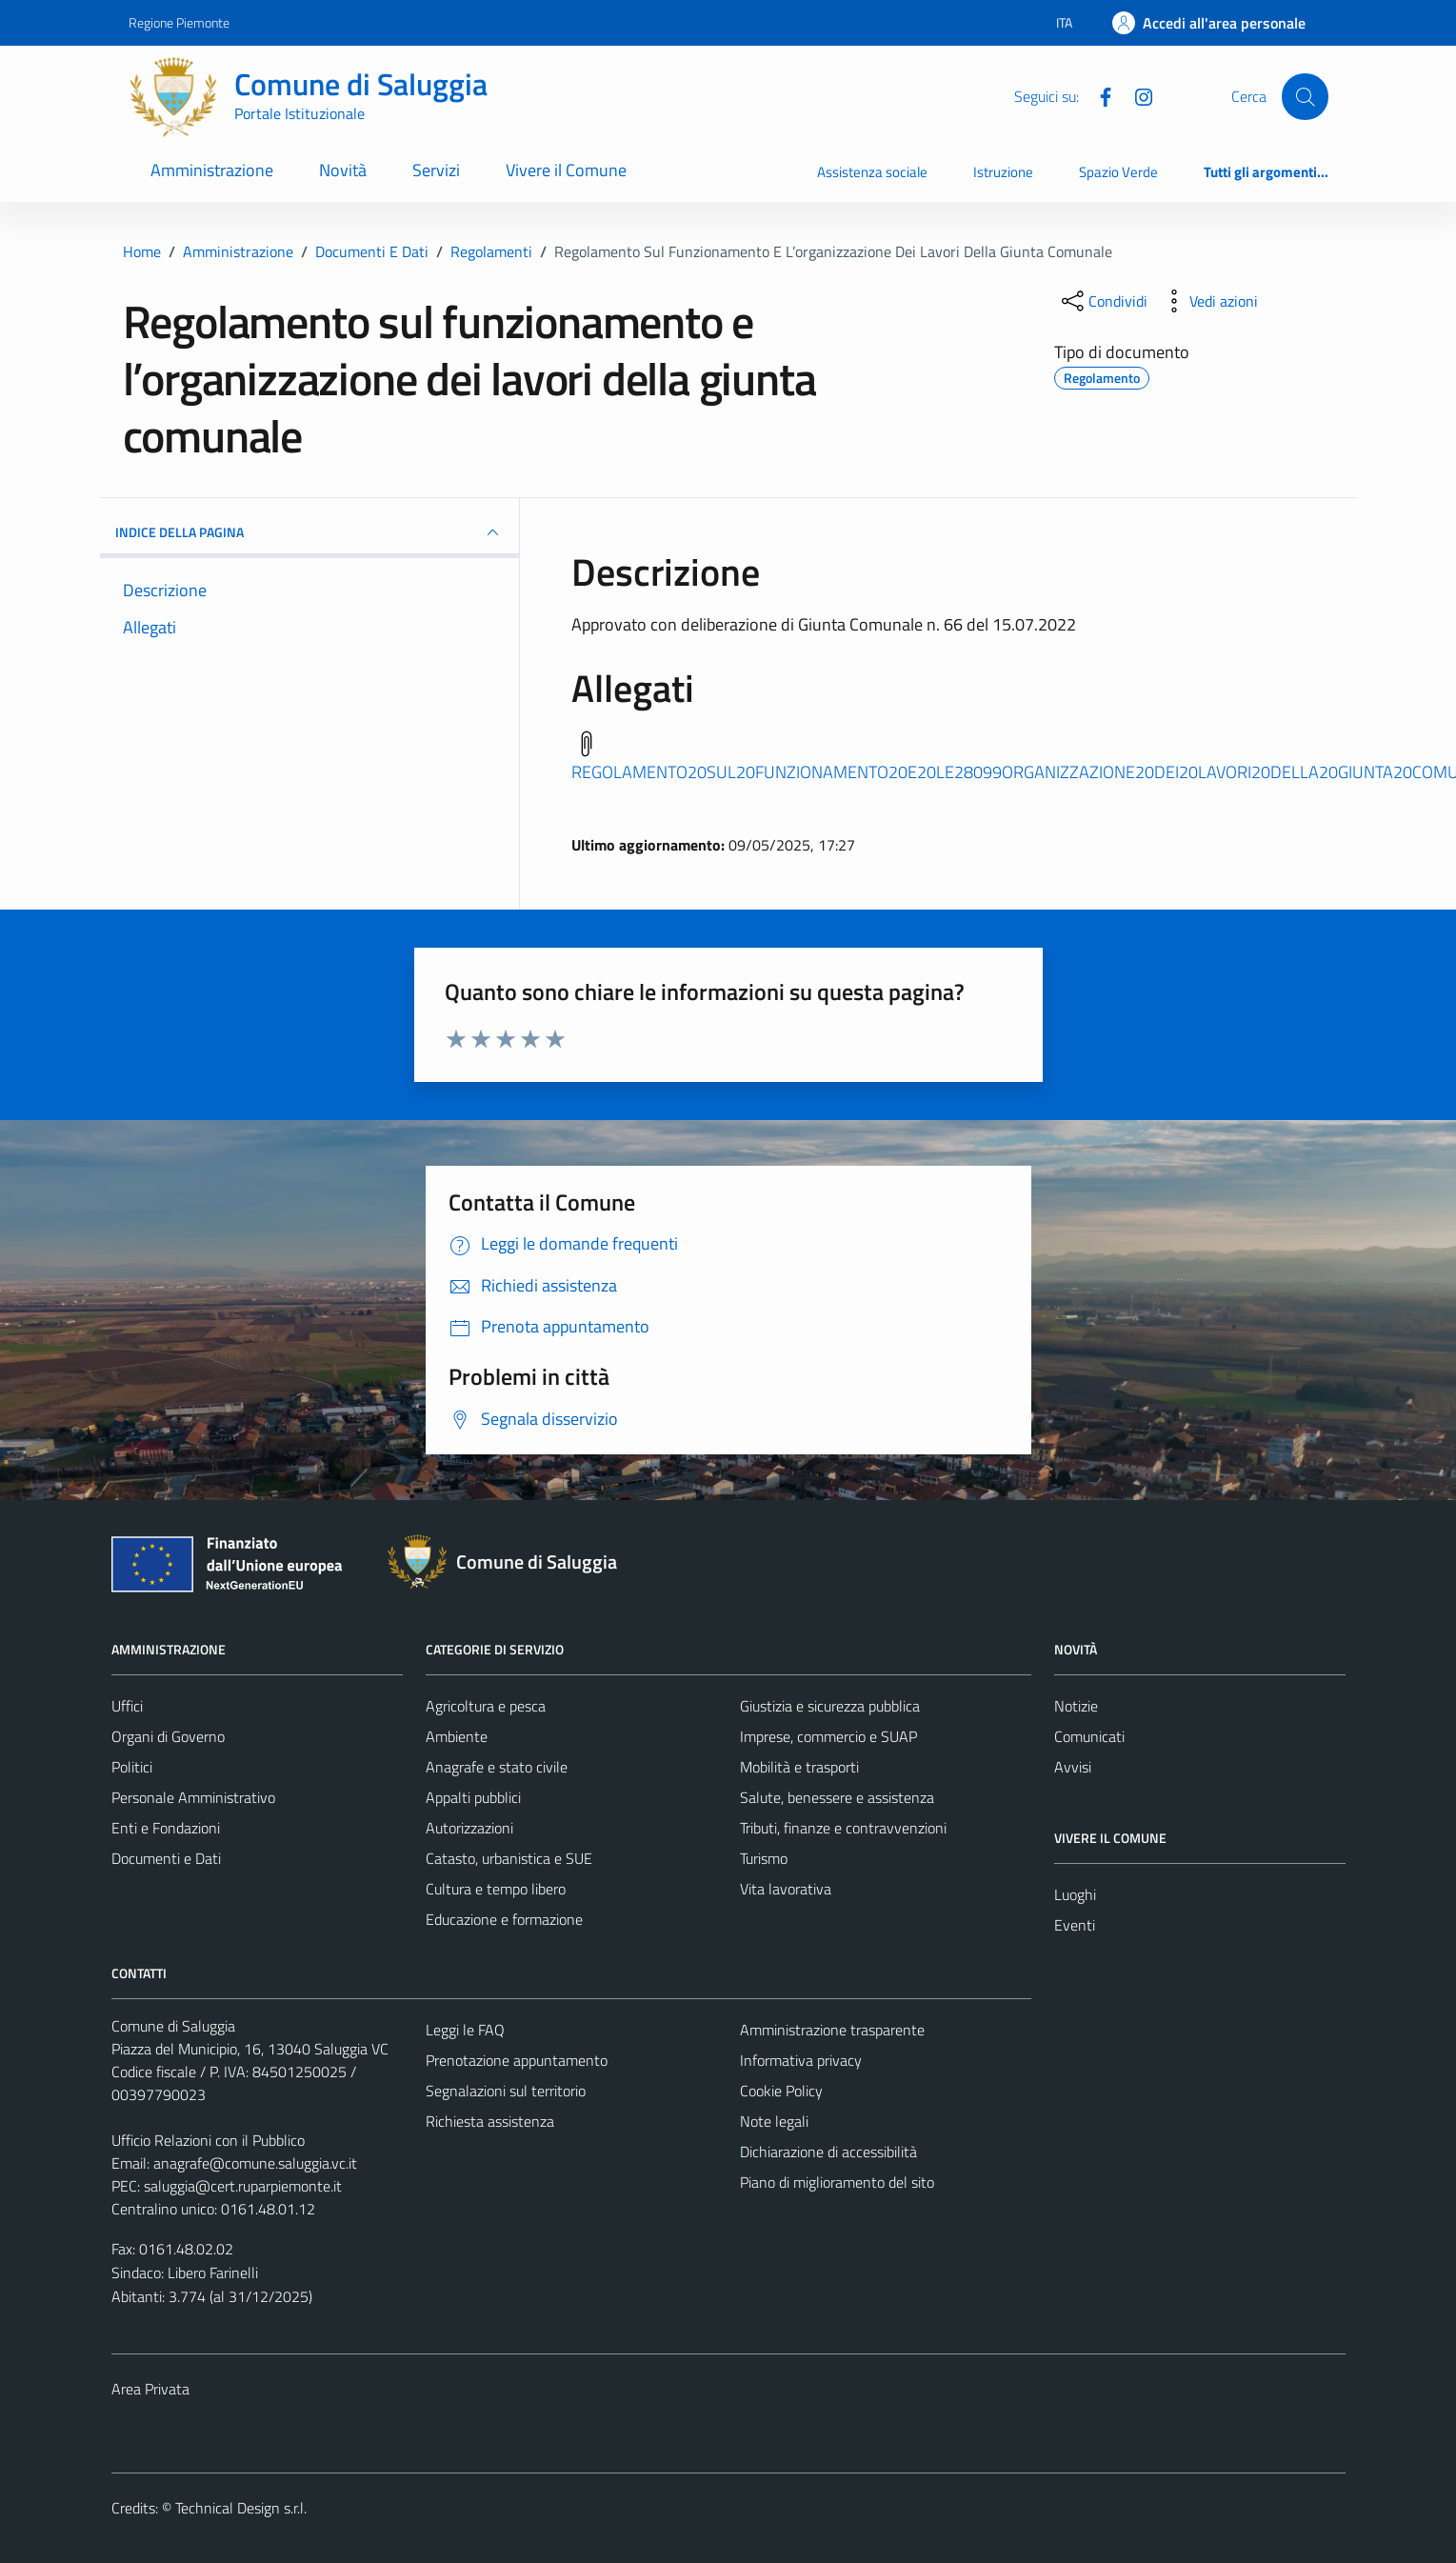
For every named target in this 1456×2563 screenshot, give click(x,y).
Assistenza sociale (872, 172)
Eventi (1074, 1924)
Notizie (1076, 1705)
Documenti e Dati (166, 1858)
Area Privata (150, 2388)
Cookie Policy (781, 2090)
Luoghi (1075, 1894)
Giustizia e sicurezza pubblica (830, 1705)
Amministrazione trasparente (832, 2029)
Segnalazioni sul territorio (506, 2090)
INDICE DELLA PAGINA (309, 532)
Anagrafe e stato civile (497, 1766)
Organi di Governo (168, 1736)
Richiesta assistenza (490, 2121)
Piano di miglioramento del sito (837, 2182)
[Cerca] (1304, 96)
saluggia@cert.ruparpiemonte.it (243, 2185)
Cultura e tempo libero (496, 1888)
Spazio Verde (1118, 172)
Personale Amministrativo (193, 1797)
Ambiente (457, 1736)
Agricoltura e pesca (486, 1705)
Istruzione (1003, 172)
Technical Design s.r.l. (241, 2507)
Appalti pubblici (473, 1797)
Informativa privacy (801, 2060)
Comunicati (1089, 1736)
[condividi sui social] (1102, 301)
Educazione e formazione (504, 1919)
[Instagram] (1136, 95)
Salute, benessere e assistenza (837, 1797)
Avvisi (1072, 1766)
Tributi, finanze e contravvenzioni (843, 1827)
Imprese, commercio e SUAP (828, 1736)
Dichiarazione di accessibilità (828, 2151)
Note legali (774, 2121)
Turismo (764, 1858)
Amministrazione (211, 170)
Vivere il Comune (566, 170)
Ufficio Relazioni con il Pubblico (208, 2140)
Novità (343, 170)
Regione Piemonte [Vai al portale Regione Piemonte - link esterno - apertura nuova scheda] (179, 22)
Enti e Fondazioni (165, 1827)
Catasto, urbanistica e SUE (509, 1858)
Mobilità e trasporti (799, 1766)
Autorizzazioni (469, 1827)
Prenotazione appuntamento (517, 2060)
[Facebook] (1098, 95)
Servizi (436, 170)
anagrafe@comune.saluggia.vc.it (255, 2163)
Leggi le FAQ (465, 2029)
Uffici (127, 1705)
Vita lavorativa (785, 1888)
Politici (131, 1766)
